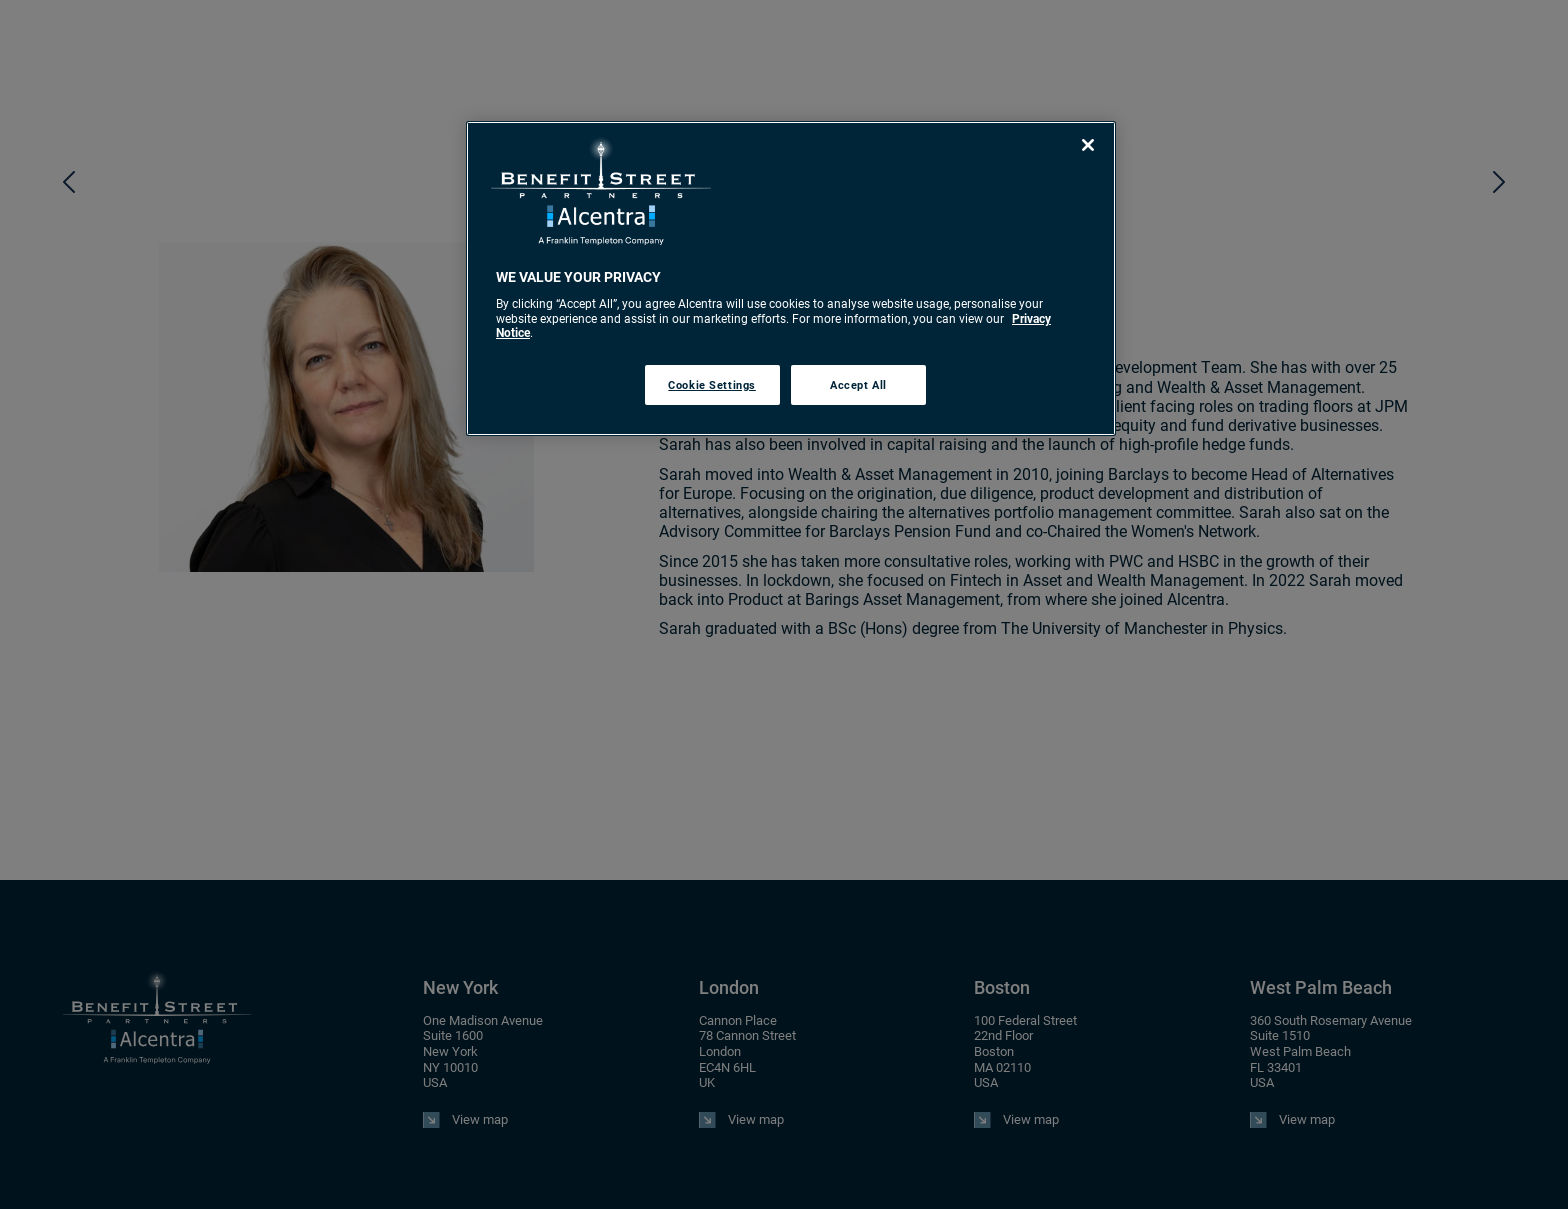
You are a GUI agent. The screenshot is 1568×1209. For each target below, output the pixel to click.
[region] (791, 278)
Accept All (858, 384)
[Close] (1088, 145)
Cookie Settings (712, 384)
